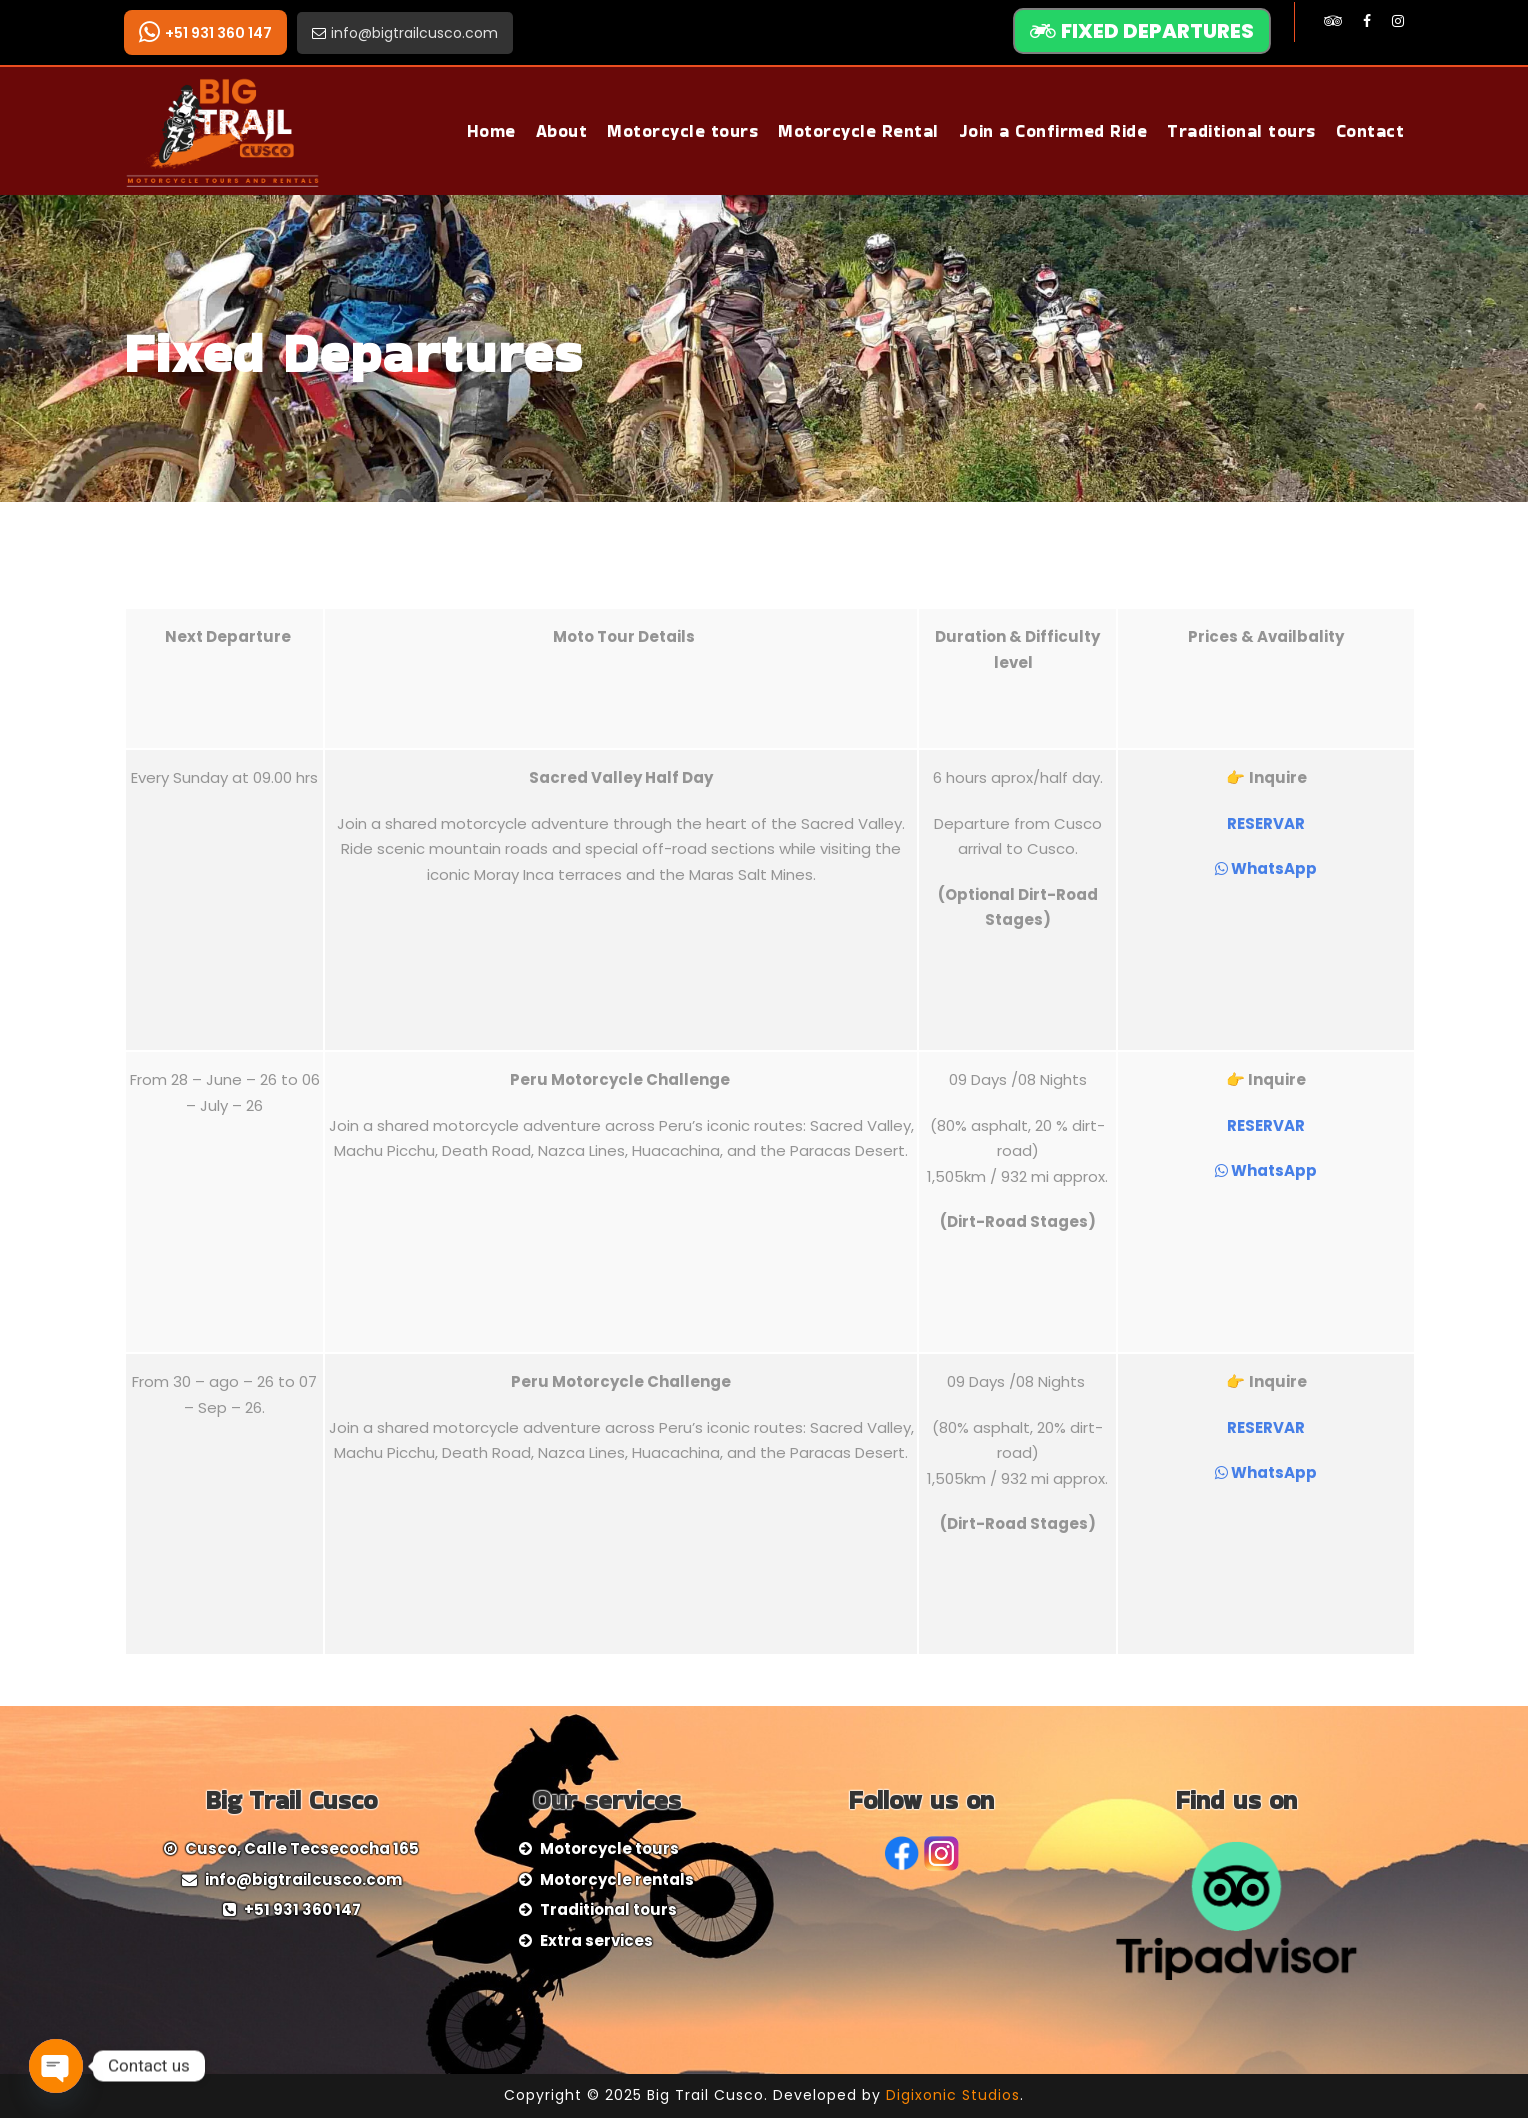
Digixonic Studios (953, 2095)
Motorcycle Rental (858, 131)
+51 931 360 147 (205, 32)
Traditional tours (1241, 131)
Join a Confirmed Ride (1053, 131)
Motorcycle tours (682, 131)
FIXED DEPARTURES (1142, 31)
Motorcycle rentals (617, 1879)
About (562, 131)
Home (491, 131)
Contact (1370, 131)
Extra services (596, 1940)
